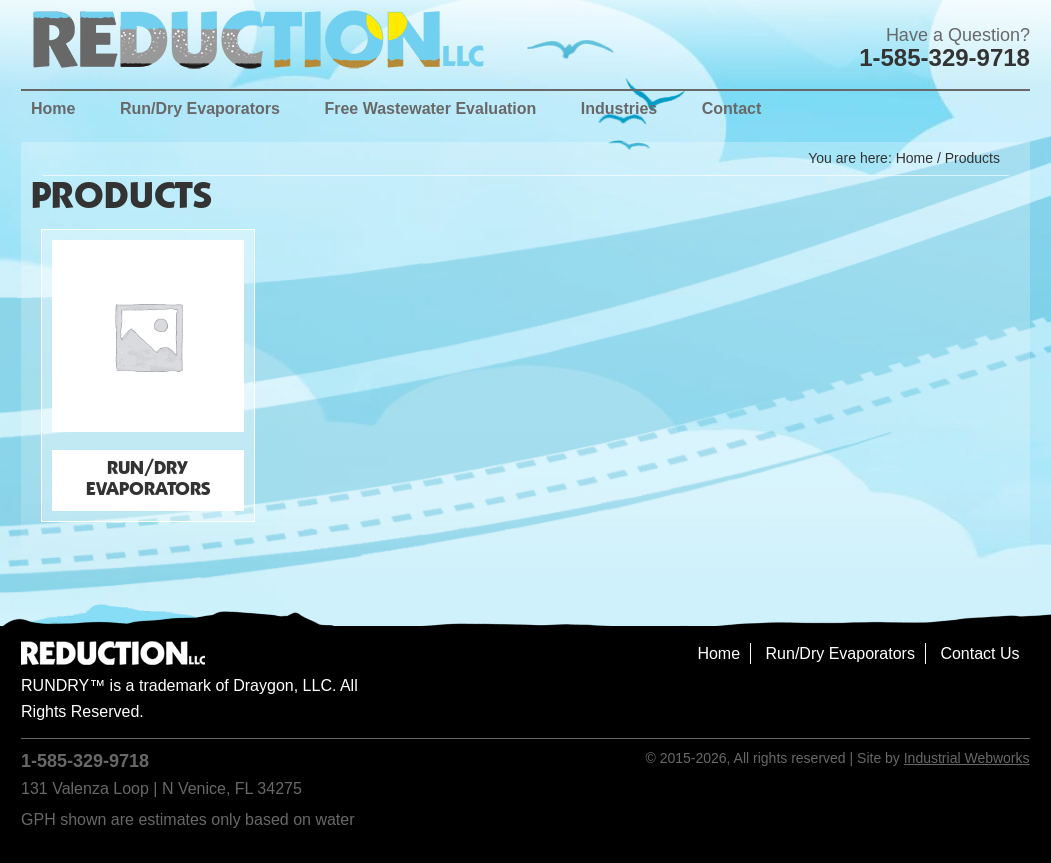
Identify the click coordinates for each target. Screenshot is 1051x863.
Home (718, 653)
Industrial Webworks (967, 758)
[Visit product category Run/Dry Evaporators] (148, 375)
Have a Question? (958, 35)
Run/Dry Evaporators (840, 653)
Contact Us (979, 653)
